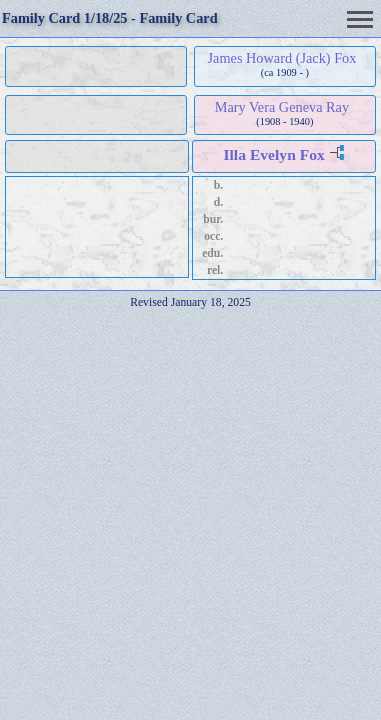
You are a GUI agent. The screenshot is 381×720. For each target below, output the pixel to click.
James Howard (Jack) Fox (282, 58)
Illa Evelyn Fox (273, 154)
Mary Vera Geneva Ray (282, 107)
